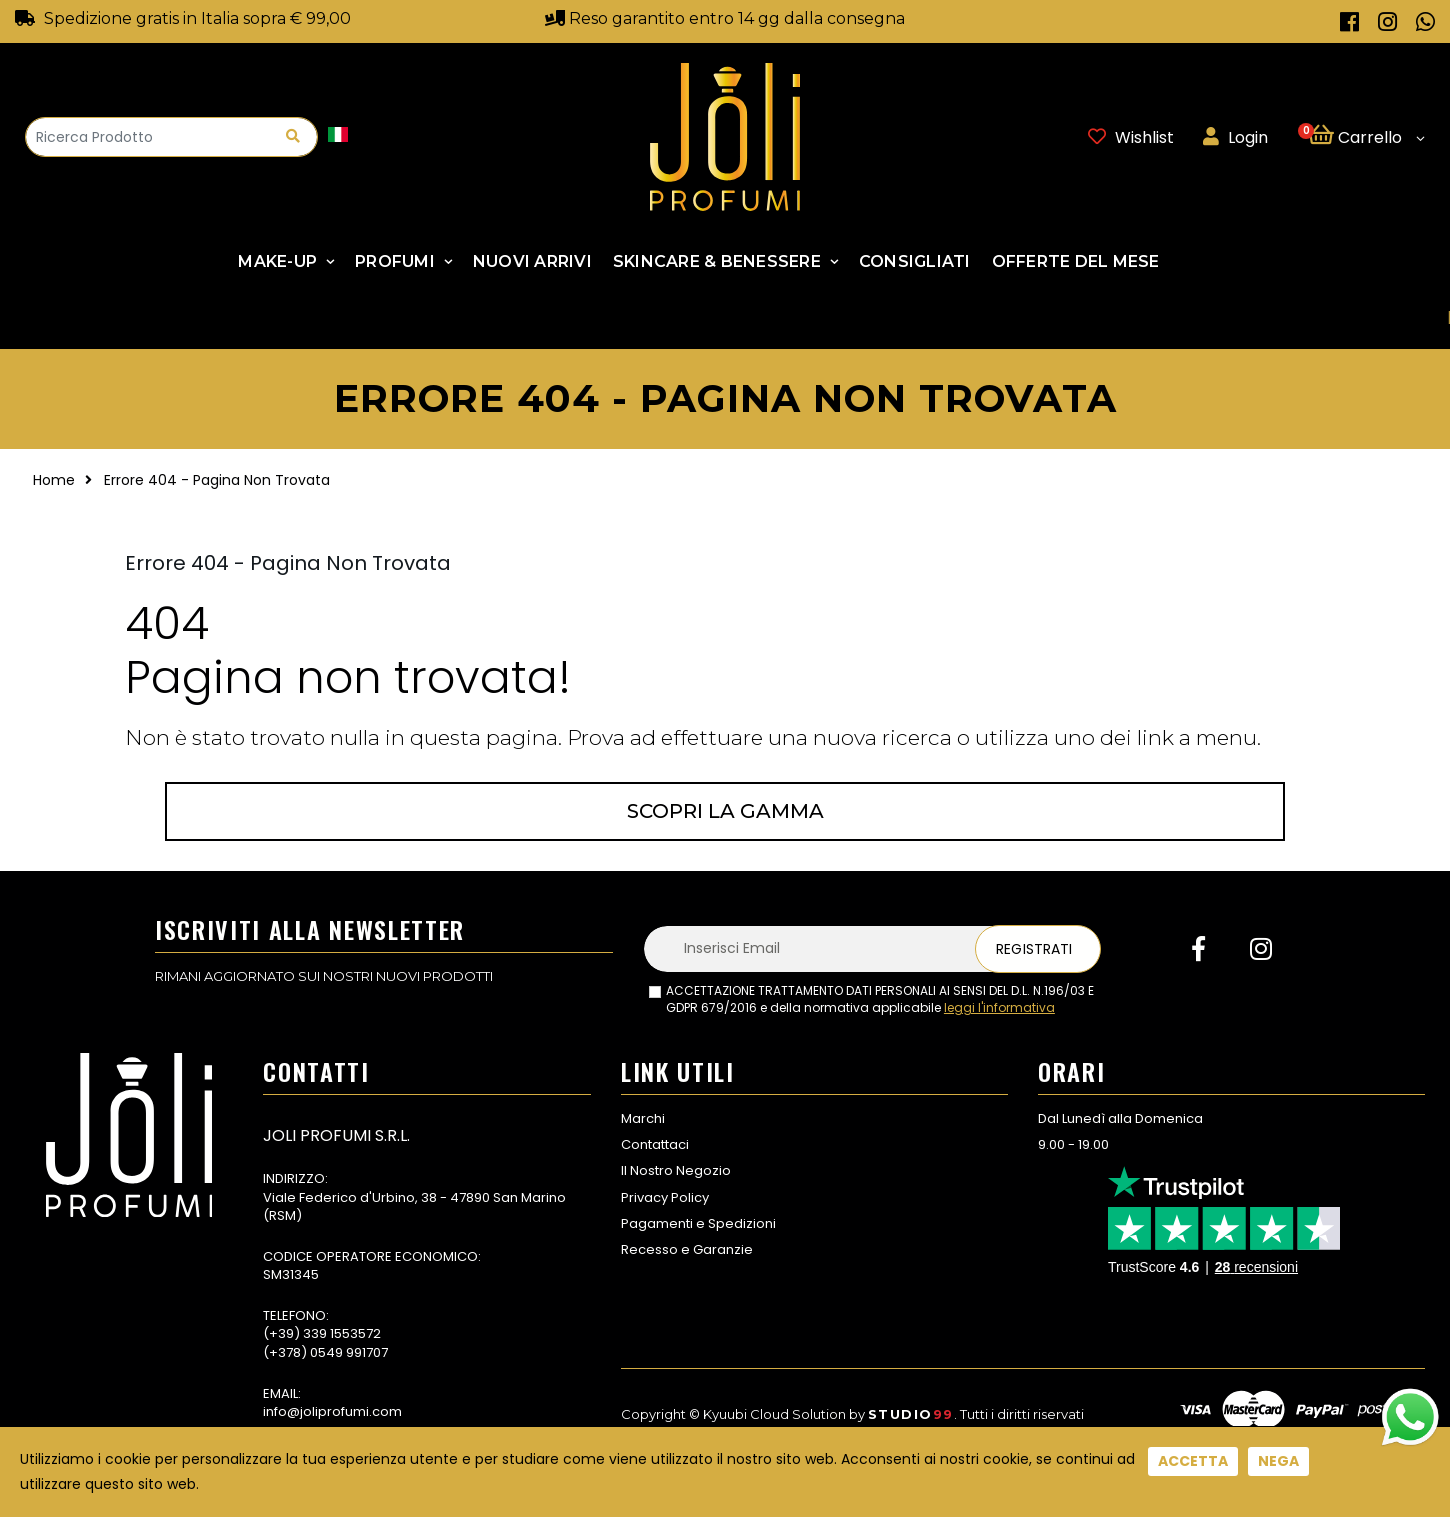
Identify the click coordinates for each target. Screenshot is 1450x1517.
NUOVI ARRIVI (532, 261)
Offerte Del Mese (1076, 261)
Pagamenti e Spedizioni (698, 1223)
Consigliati (915, 261)
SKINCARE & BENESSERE (717, 261)
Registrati (1034, 949)
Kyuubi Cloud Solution (774, 1414)
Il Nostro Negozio (676, 1170)
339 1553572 (342, 1333)
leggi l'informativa (999, 1007)
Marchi (643, 1118)
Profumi (395, 261)
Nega (1278, 1461)
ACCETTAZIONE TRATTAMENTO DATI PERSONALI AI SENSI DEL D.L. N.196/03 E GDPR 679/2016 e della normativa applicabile (880, 999)
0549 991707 (349, 1352)
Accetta (1193, 1461)
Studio (911, 1414)
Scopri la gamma (725, 811)
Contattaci (655, 1144)
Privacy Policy (665, 1197)
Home (54, 480)
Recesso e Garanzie (687, 1249)
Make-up (277, 261)
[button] (1366, 137)
